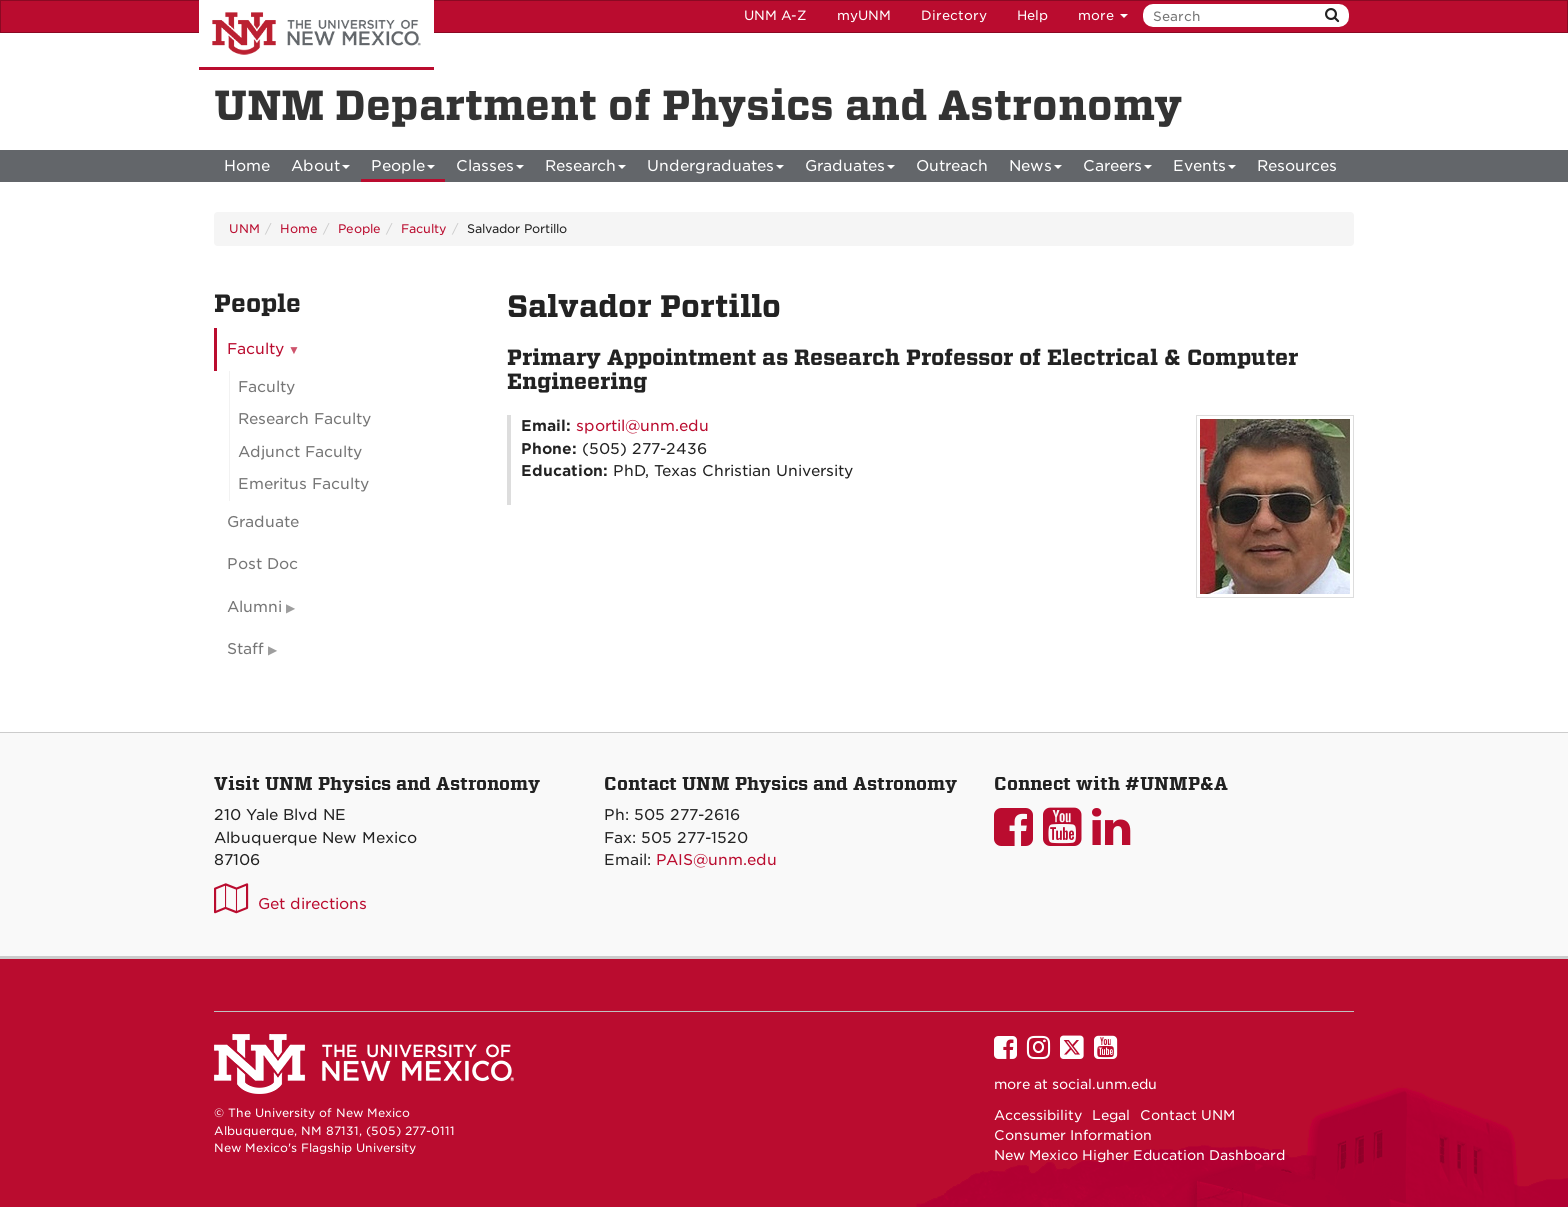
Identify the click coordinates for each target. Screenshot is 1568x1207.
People (403, 169)
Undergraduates (715, 169)
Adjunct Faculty (300, 452)
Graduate (263, 522)
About (320, 169)
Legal (1111, 1115)
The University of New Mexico (316, 35)
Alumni (254, 607)
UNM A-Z (775, 15)
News (1035, 169)
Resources (1297, 166)
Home (247, 166)
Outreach (952, 166)
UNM (244, 228)
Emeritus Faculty (303, 484)
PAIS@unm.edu (716, 860)
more (1103, 15)
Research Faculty (304, 419)
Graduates (850, 169)
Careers (1117, 169)
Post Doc (262, 564)
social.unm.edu (1104, 1084)
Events (1204, 169)
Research (585, 169)
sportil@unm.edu (642, 426)
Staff (245, 649)
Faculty (424, 228)
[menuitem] (247, 166)
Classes (490, 169)
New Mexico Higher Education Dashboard (1139, 1155)
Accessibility (1038, 1115)
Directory (954, 15)
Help (1032, 15)
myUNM (864, 15)
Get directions (312, 904)
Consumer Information (1073, 1135)
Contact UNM (1187, 1115)
